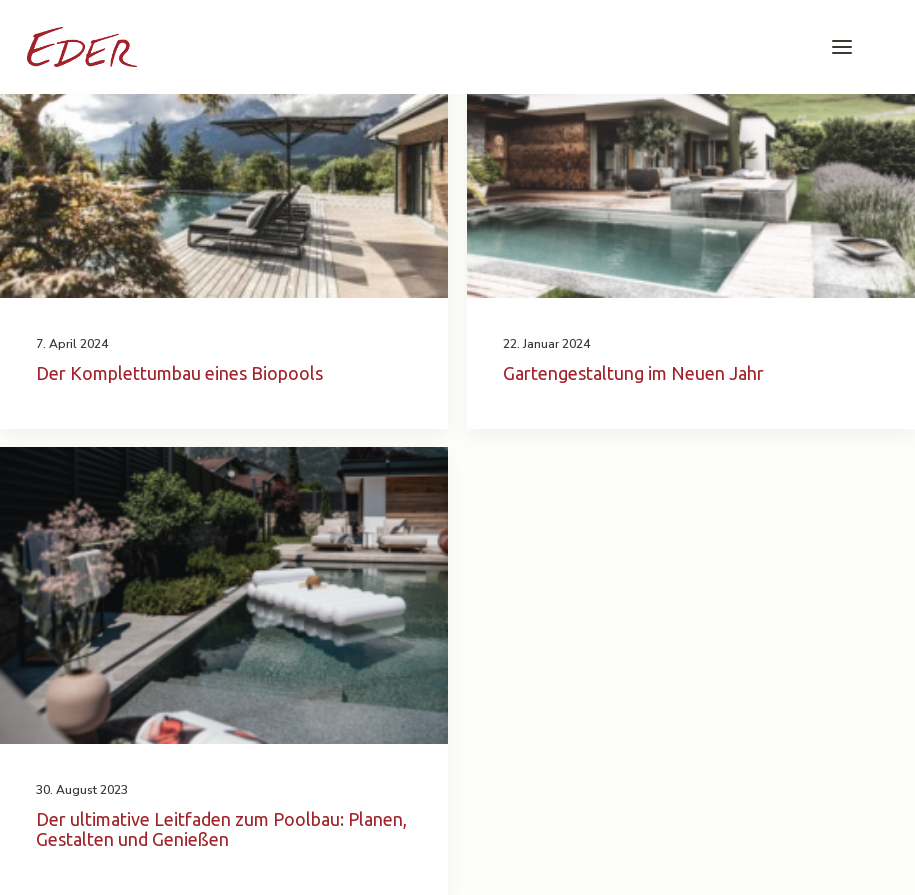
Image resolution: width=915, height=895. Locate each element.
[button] (842, 47)
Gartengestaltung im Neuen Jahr (633, 373)
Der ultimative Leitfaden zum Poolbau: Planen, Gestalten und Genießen (221, 829)
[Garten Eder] (82, 47)
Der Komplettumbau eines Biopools (179, 373)
